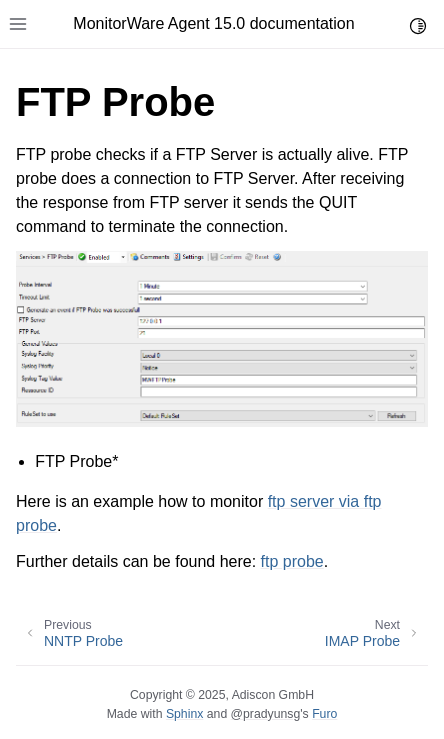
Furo (324, 714)
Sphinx (184, 714)
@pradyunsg (266, 714)
